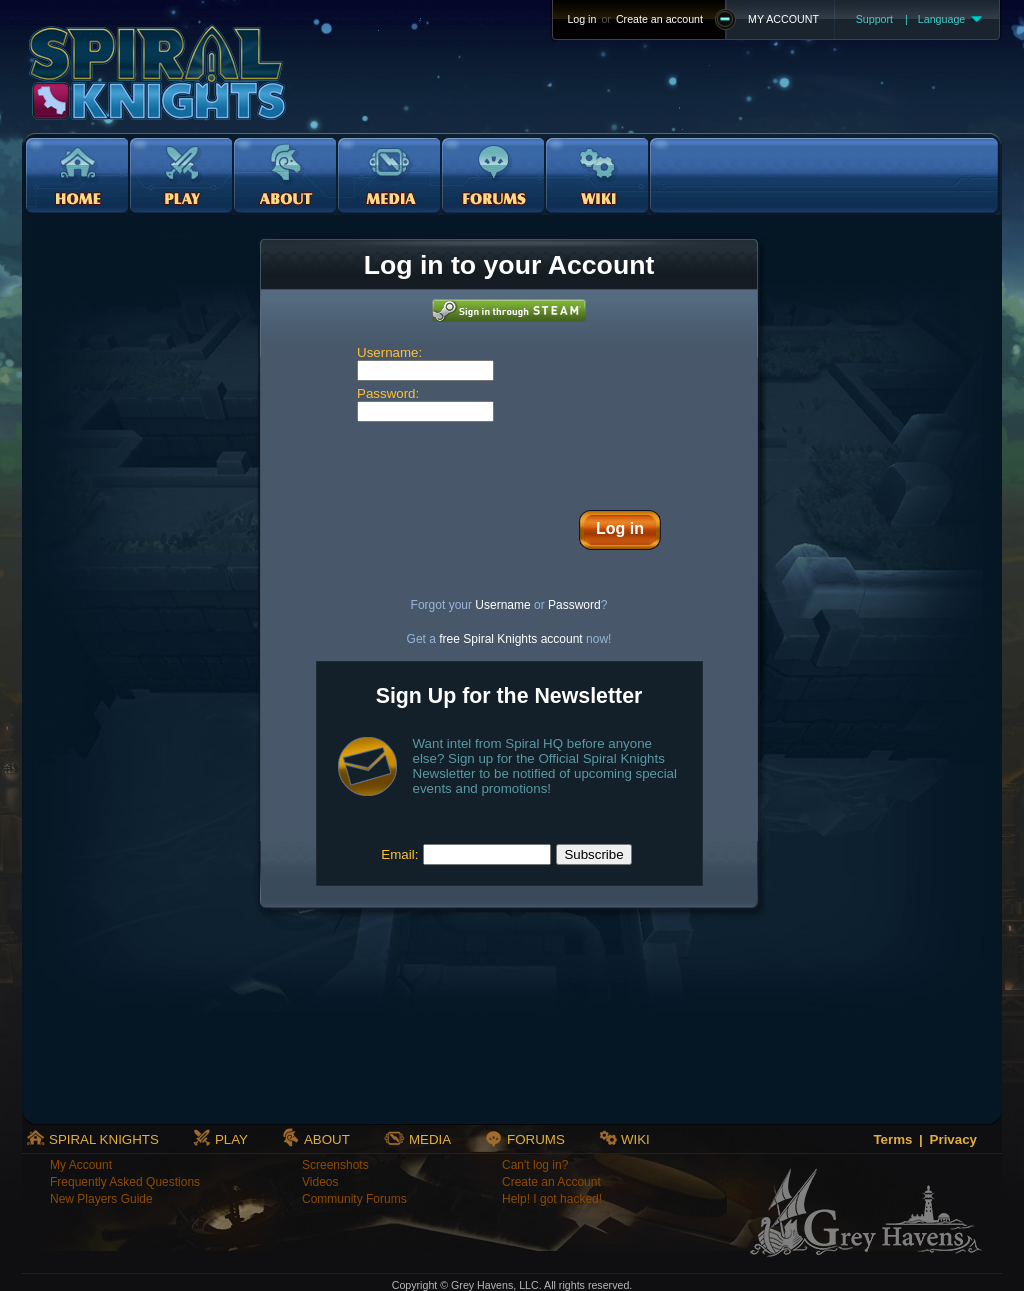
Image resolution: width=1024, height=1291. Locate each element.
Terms (892, 1139)
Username (502, 605)
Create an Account (551, 1182)
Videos (320, 1182)
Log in (581, 19)
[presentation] (509, 461)
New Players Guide (101, 1199)
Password (574, 605)
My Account (81, 1165)
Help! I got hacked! (552, 1199)
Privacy (953, 1139)
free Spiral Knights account (510, 639)
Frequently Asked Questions (125, 1182)
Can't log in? (535, 1165)
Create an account (659, 19)
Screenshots (335, 1165)
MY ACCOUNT (783, 19)
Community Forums (354, 1199)
